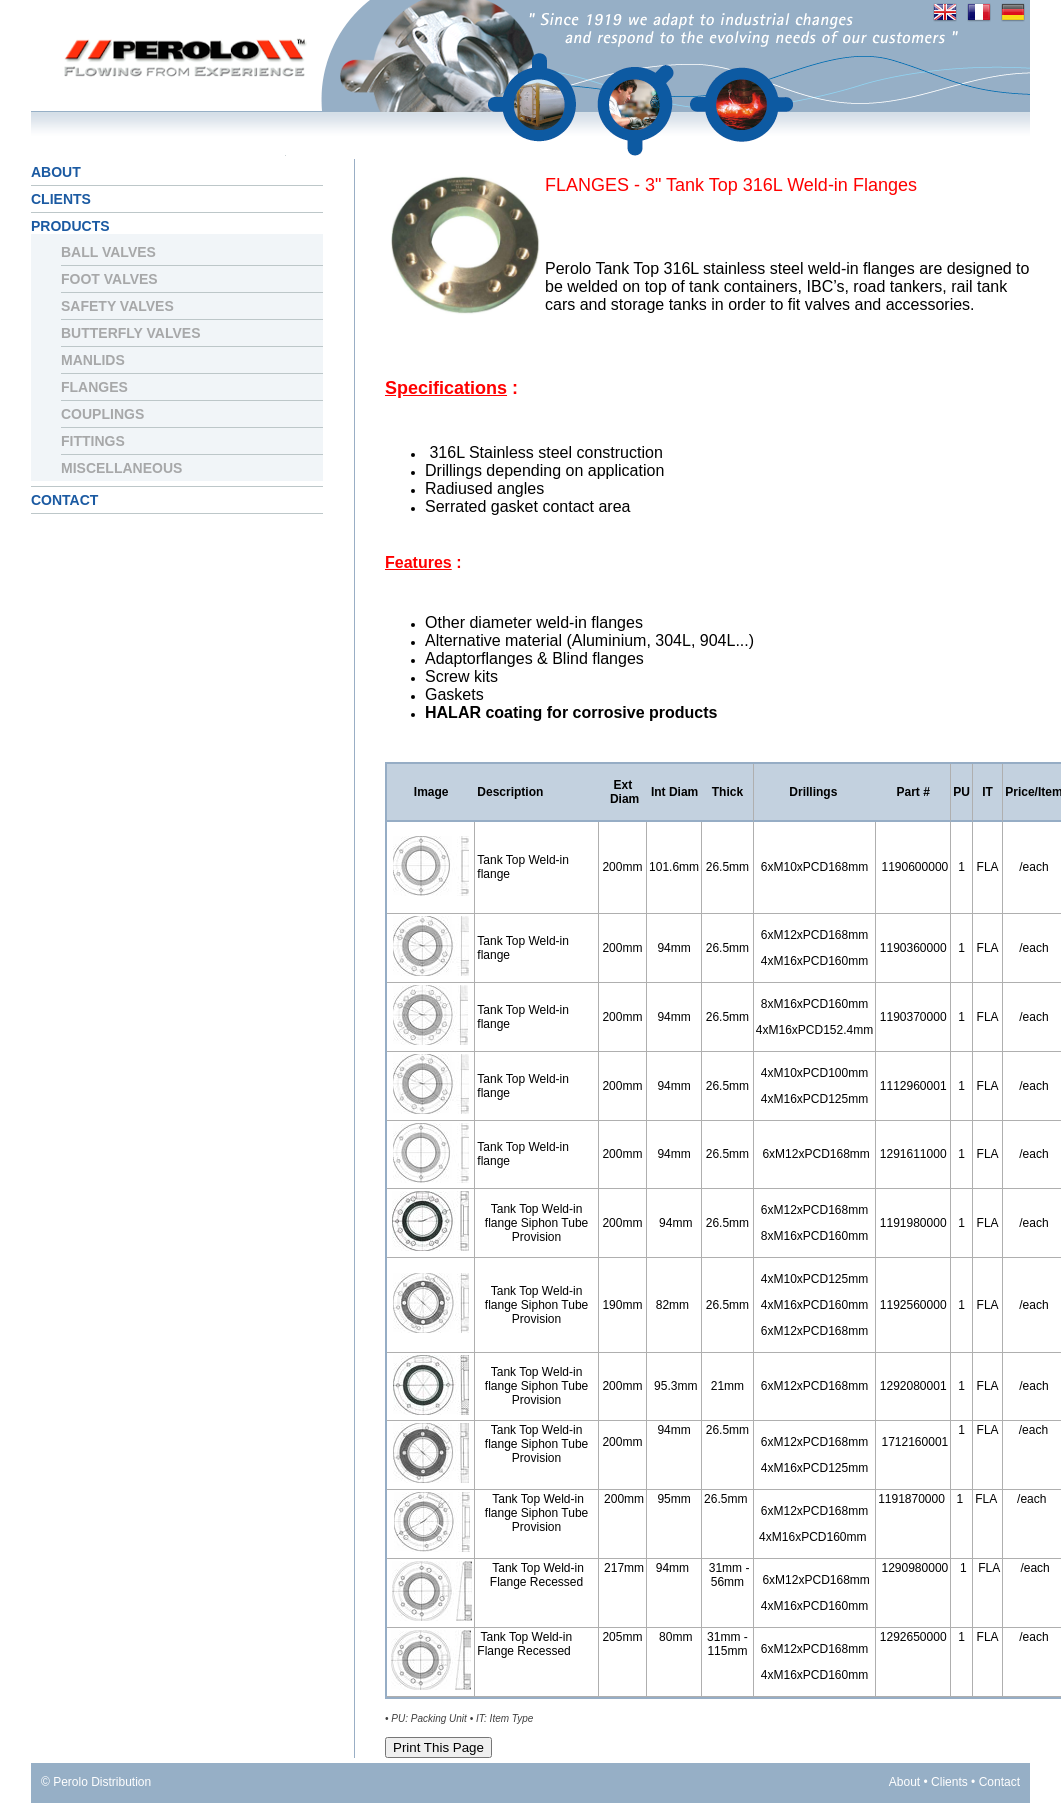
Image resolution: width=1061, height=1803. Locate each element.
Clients (61, 199)
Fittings (93, 441)
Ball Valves (108, 252)
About (56, 172)
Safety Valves (117, 306)
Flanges (94, 387)
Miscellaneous (121, 468)
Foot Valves (109, 279)
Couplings (102, 414)
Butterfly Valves (131, 333)
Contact (64, 500)
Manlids (93, 360)
